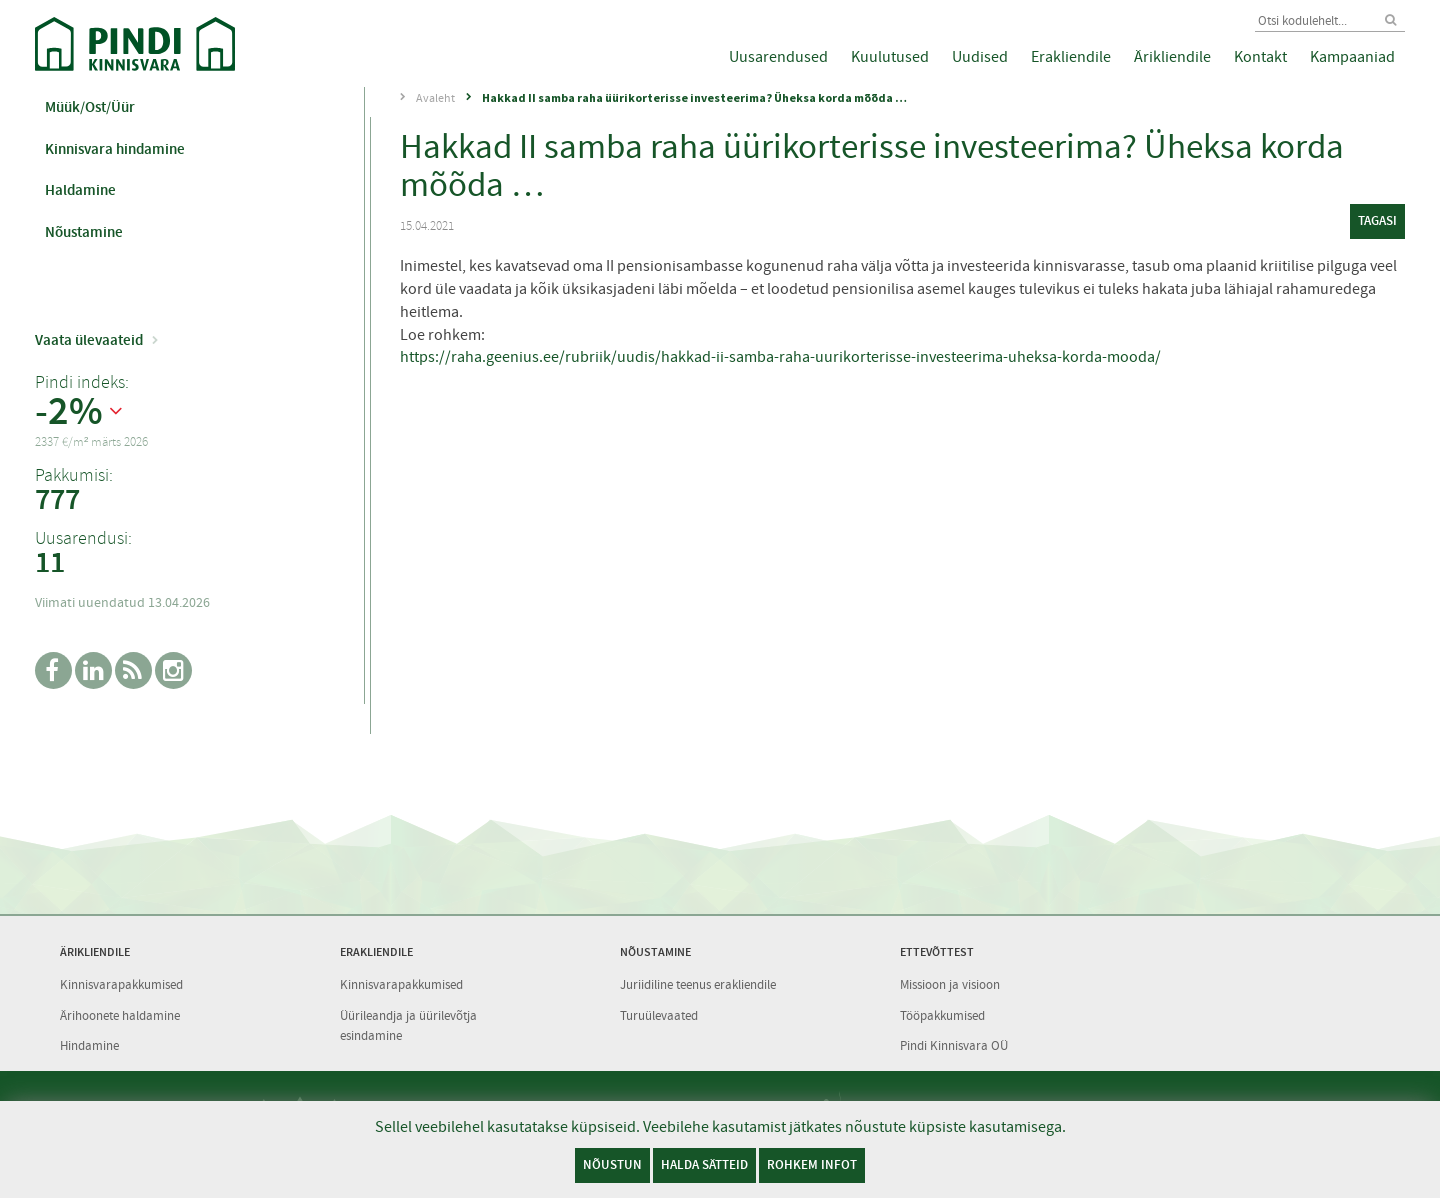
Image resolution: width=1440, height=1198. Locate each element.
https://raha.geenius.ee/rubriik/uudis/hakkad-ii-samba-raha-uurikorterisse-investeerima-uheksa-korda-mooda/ (780, 357)
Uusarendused (778, 57)
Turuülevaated (659, 1015)
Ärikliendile (1172, 57)
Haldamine (80, 190)
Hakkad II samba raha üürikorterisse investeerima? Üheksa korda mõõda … (694, 97)
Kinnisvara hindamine (115, 149)
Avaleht (435, 98)
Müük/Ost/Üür (90, 107)
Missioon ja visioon (950, 984)
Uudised (980, 57)
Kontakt (1260, 57)
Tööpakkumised (942, 1015)
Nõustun (612, 1164)
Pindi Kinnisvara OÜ (954, 1045)
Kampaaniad (1352, 57)
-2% (69, 412)
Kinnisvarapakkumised (121, 984)
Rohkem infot (812, 1164)
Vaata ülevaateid (89, 340)
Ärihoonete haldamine (120, 1015)
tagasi (1377, 220)
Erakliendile (1071, 57)
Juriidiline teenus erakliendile (698, 984)
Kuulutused (890, 57)
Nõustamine (84, 232)
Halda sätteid (704, 1164)
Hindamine (89, 1045)
